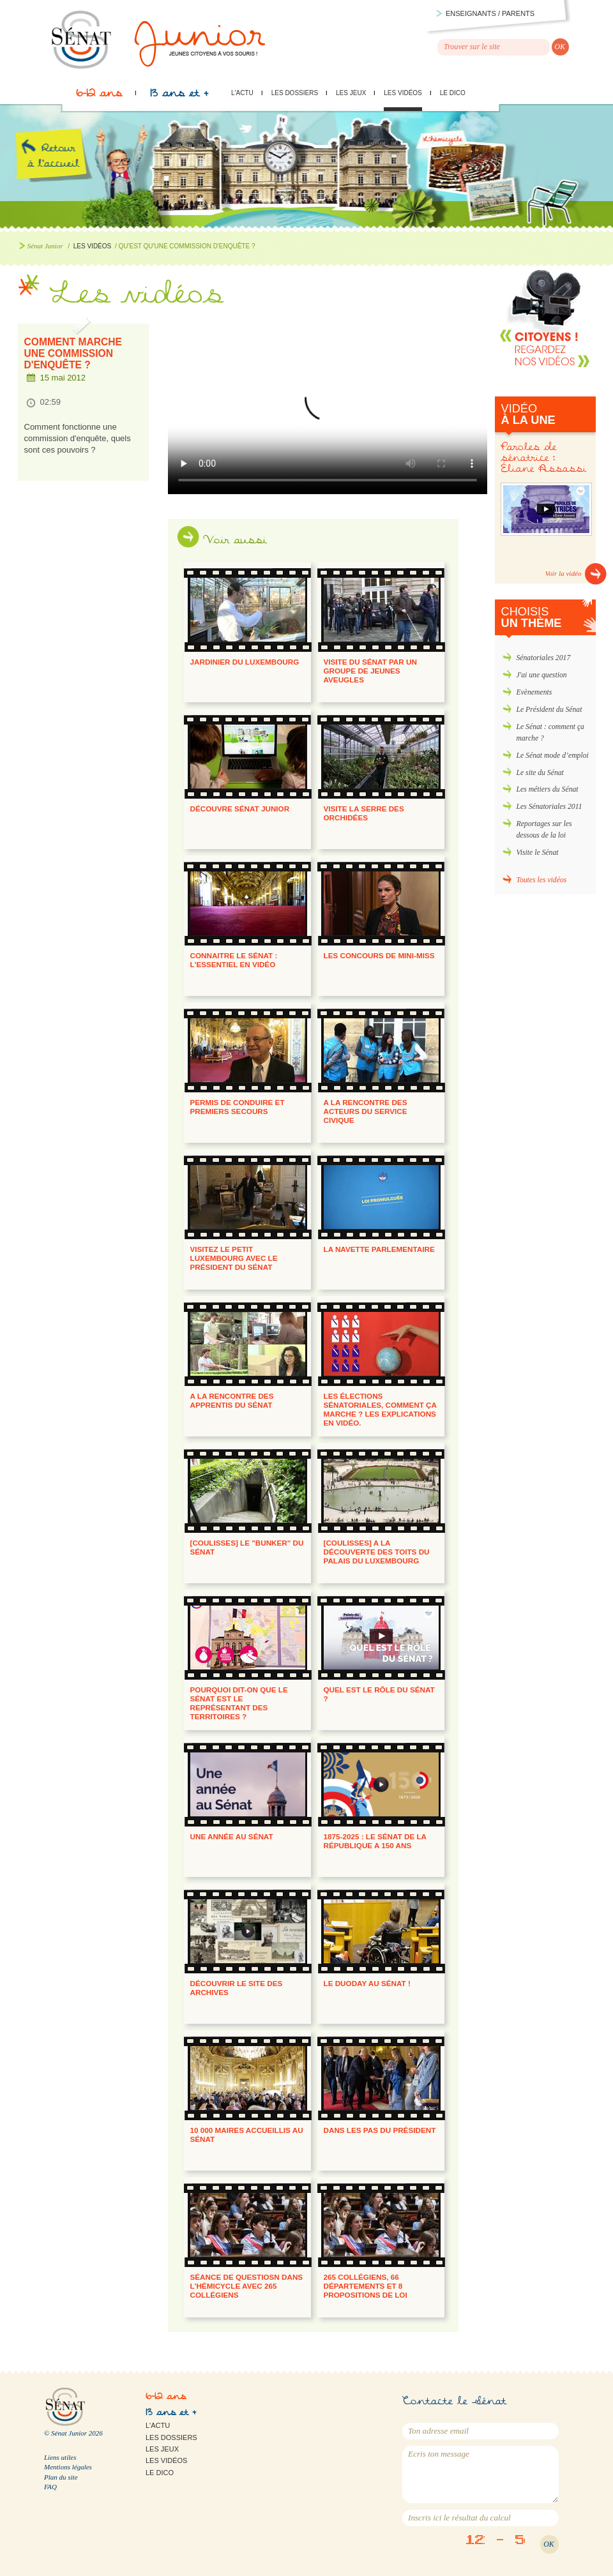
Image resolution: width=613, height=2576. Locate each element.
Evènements (534, 692)
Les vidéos (402, 92)
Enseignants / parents (490, 13)
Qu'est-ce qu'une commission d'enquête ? (327, 405)
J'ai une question (542, 675)
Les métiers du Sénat (548, 789)
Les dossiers (294, 92)
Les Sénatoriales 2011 (549, 806)
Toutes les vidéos (542, 880)
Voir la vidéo (563, 573)
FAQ (50, 2486)
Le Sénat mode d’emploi (553, 755)
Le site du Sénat (540, 773)
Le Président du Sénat (549, 709)
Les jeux (351, 92)
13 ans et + (179, 96)
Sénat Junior (45, 246)
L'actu (242, 92)
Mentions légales (68, 2467)
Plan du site (61, 2477)
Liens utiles (60, 2457)
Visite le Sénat (538, 852)
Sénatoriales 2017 (544, 658)
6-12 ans (99, 96)
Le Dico (452, 92)
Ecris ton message (480, 2474)
